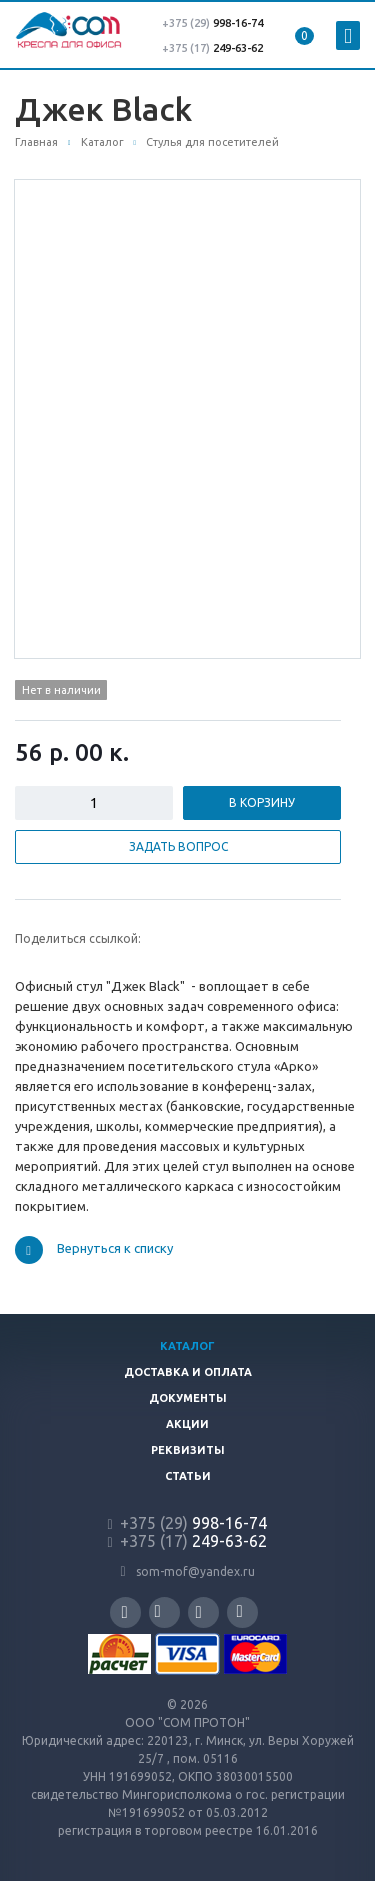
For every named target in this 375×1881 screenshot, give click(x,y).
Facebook (125, 1612)
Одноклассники (240, 1611)
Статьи (188, 1476)
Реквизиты (188, 1450)
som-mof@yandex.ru (195, 1571)
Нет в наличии (61, 690)
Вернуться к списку (94, 1250)
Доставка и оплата (188, 1372)
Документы (188, 1398)
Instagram (199, 1612)
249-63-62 (238, 48)
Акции (187, 1424)
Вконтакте (158, 1611)
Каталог (187, 1346)
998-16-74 (212, 23)
